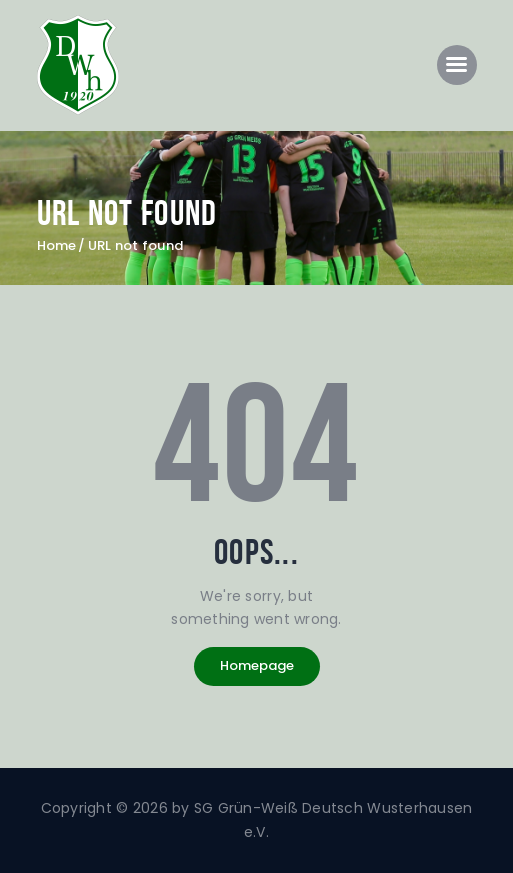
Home (57, 246)
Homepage (257, 665)
